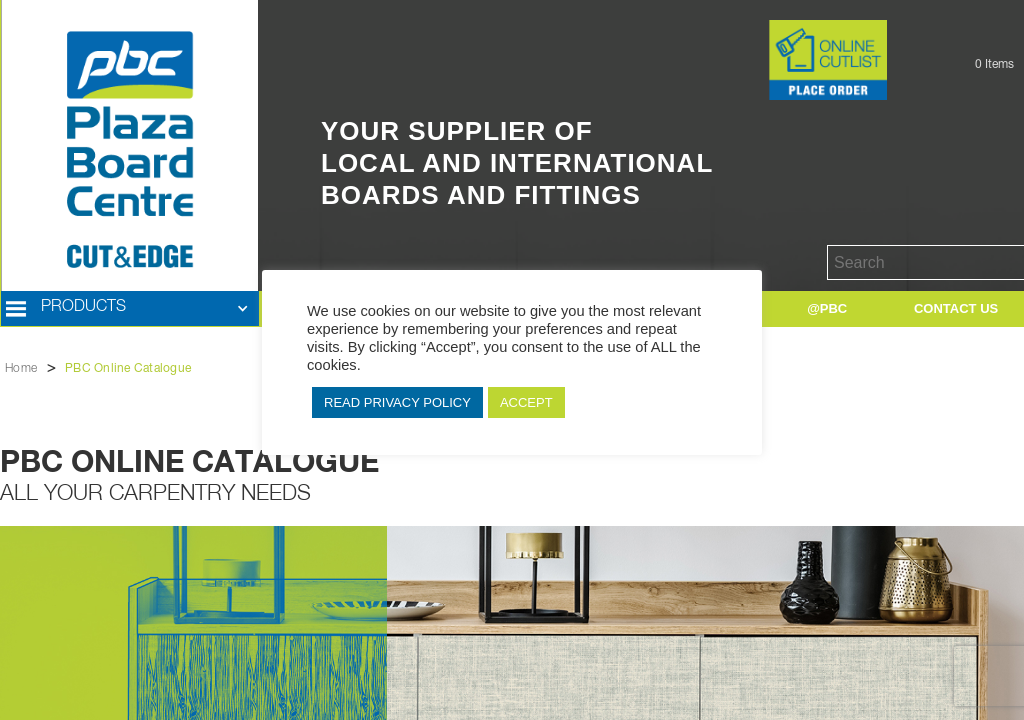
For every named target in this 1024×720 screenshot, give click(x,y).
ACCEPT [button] (526, 402)
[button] (130, 309)
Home (21, 369)
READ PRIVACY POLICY (397, 402)
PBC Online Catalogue (128, 369)
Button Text (734, 41)
